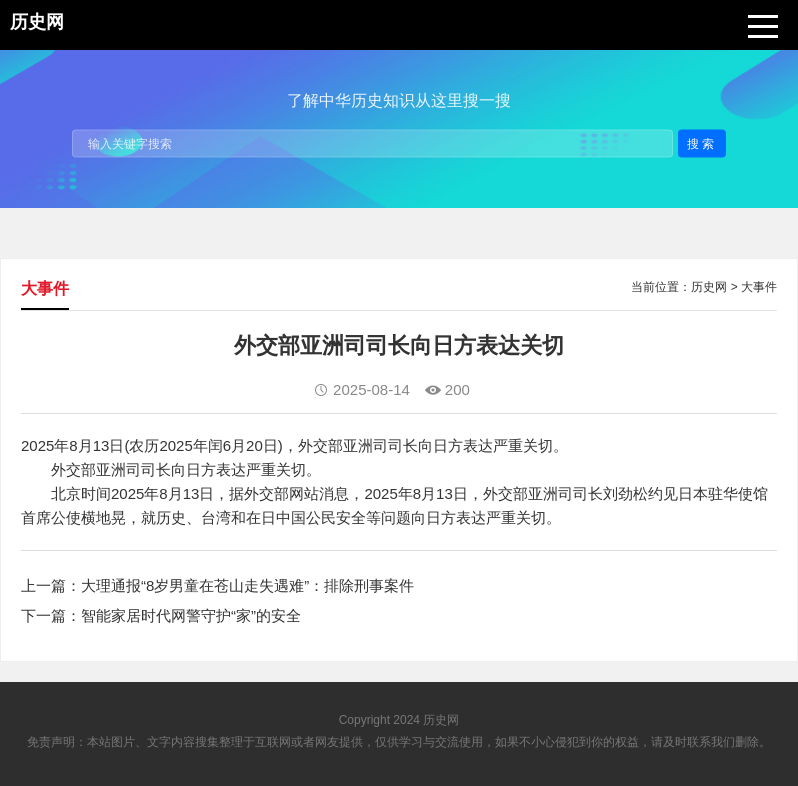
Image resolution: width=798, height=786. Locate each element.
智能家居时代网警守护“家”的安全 (191, 615)
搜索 (702, 143)
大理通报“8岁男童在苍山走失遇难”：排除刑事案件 (247, 585)
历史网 (709, 287)
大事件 (759, 287)
